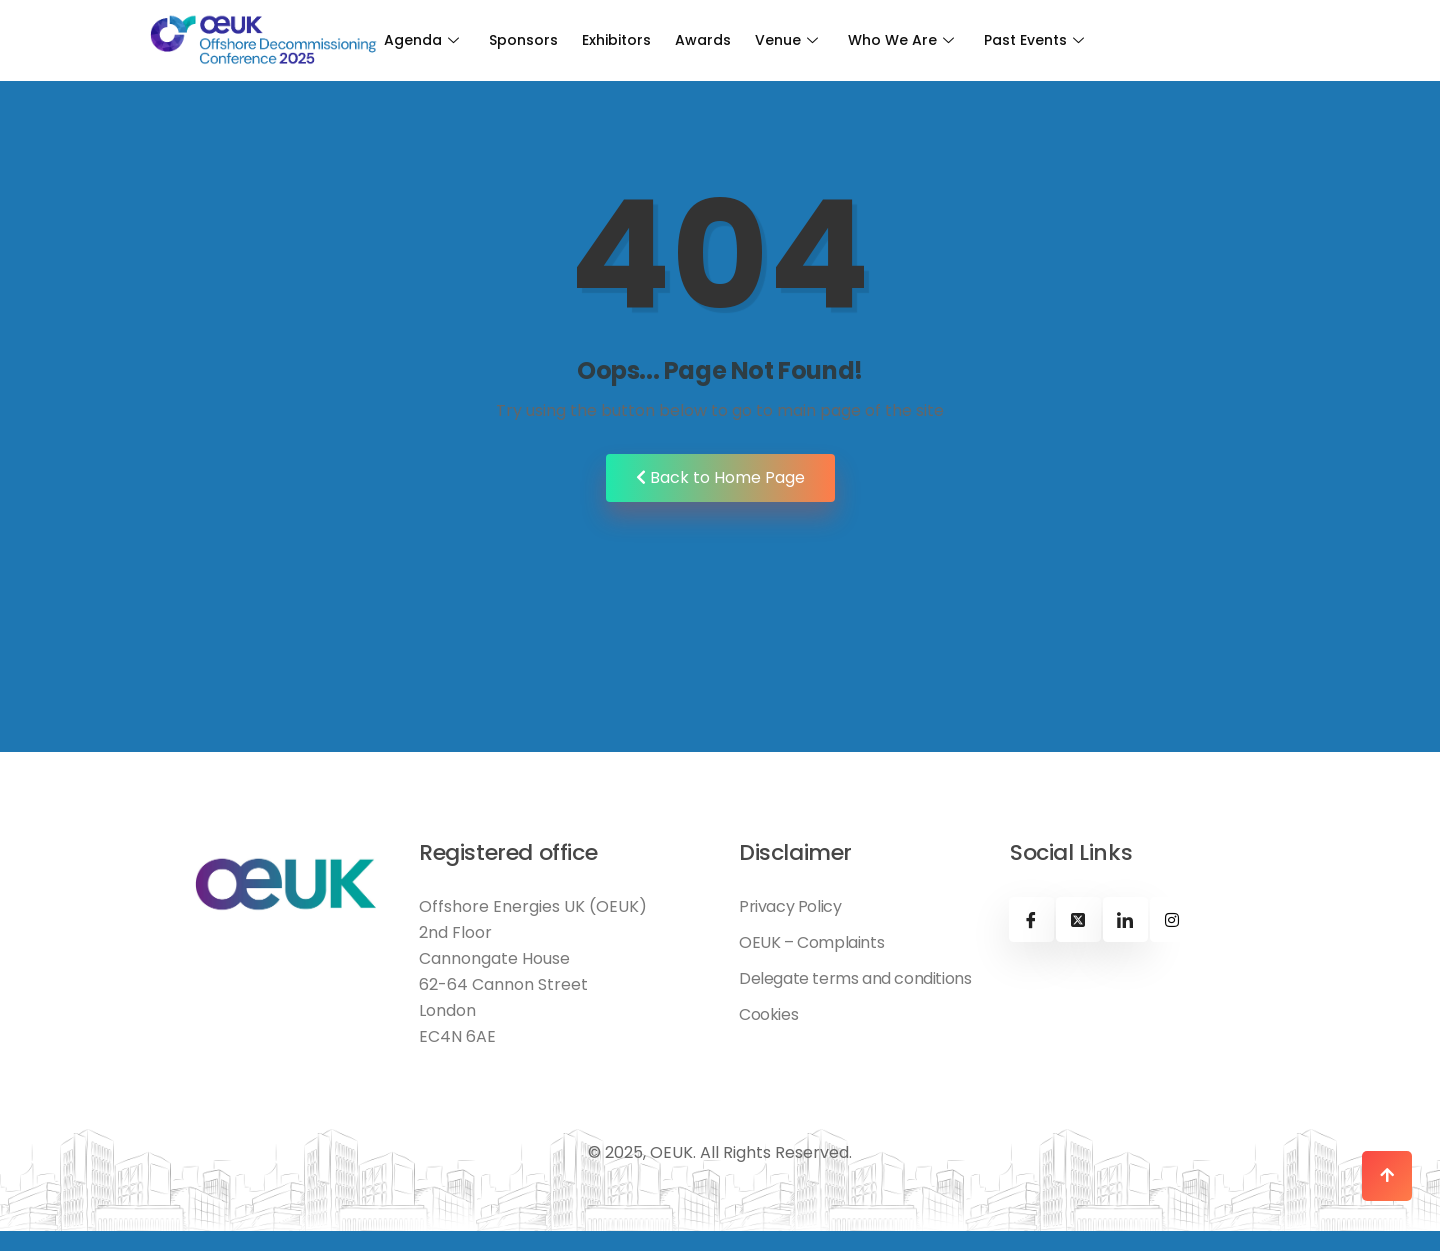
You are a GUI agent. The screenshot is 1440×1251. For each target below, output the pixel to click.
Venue (786, 40)
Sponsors (523, 40)
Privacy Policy (790, 907)
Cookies (768, 1015)
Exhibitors (616, 40)
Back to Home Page (720, 477)
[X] (1078, 919)
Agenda (421, 40)
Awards (703, 40)
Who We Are (901, 40)
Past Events (1034, 40)
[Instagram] (1172, 919)
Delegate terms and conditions (855, 979)
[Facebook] (1031, 919)
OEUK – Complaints (811, 943)
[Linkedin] (1125, 919)
